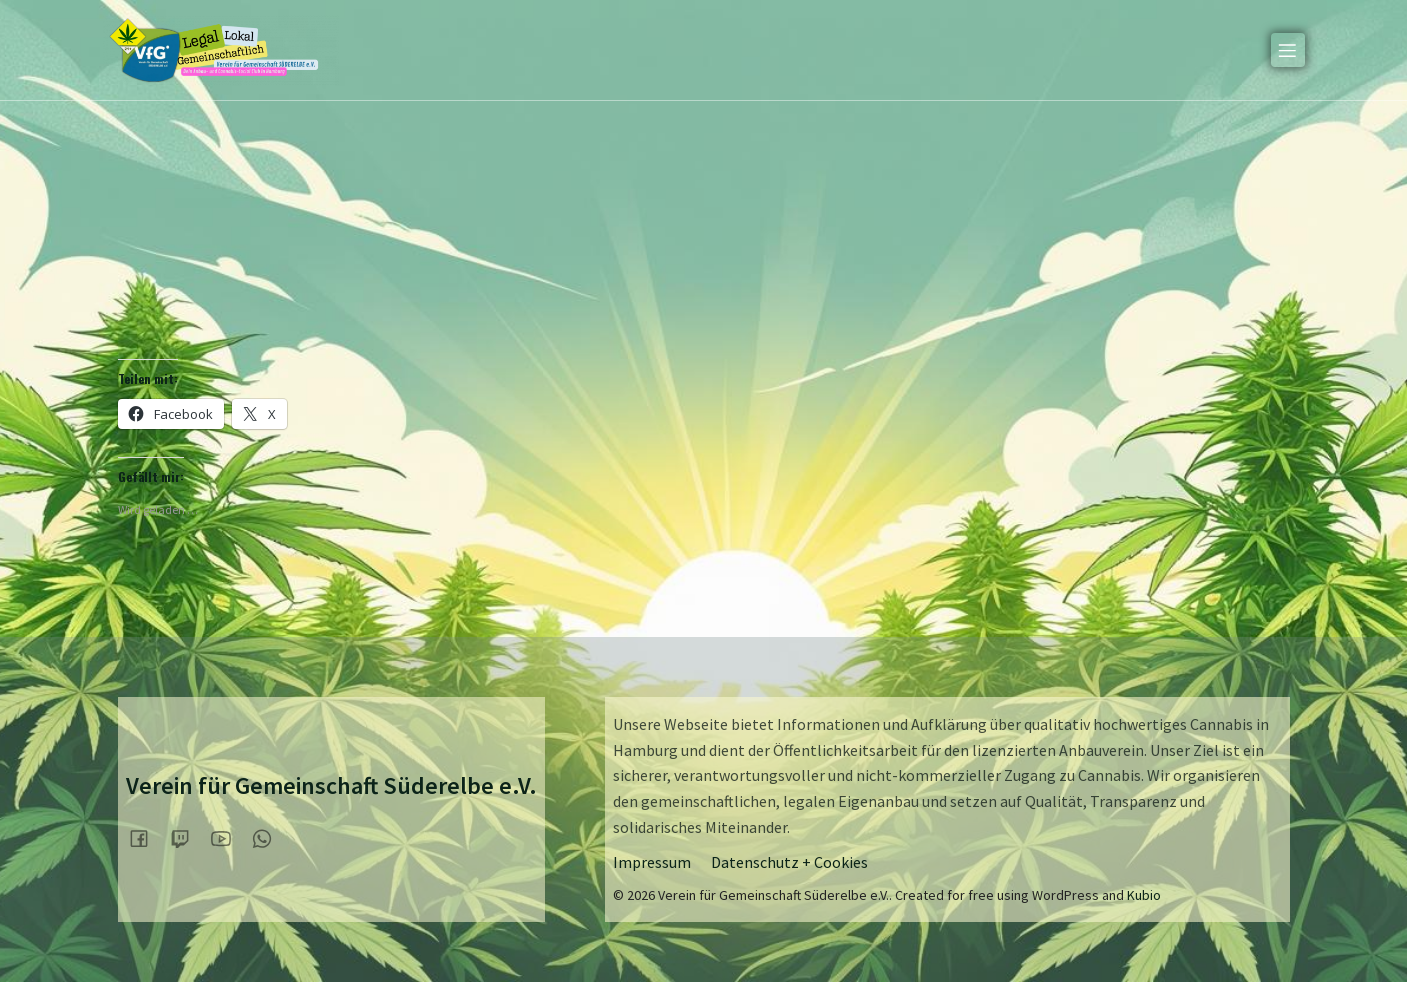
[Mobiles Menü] (1288, 50)
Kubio (1144, 895)
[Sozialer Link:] (146, 837)
